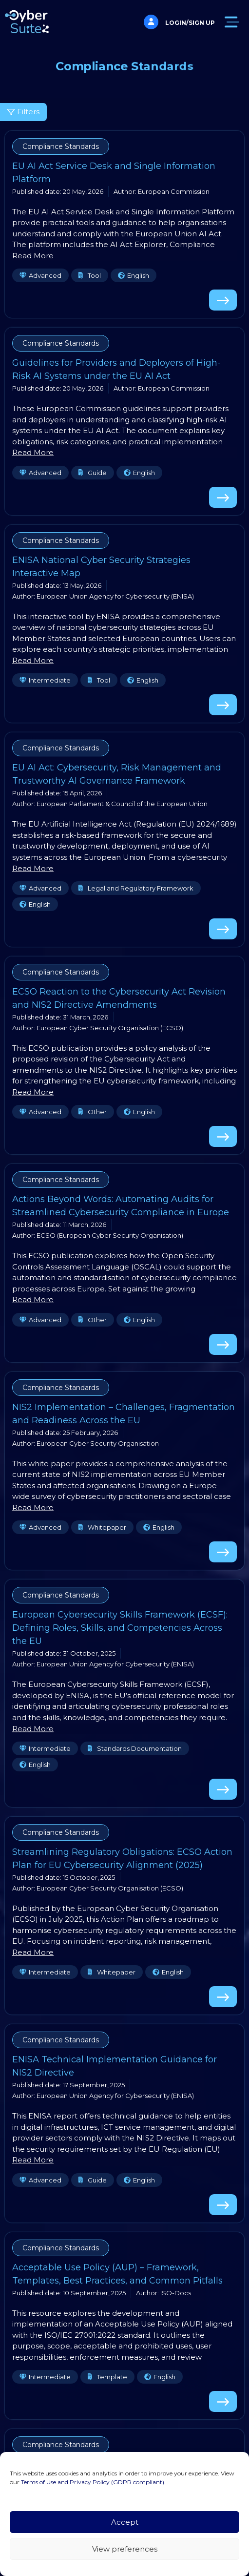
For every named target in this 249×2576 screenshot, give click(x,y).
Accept (124, 2522)
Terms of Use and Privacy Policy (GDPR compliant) (92, 2482)
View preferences (124, 2549)
